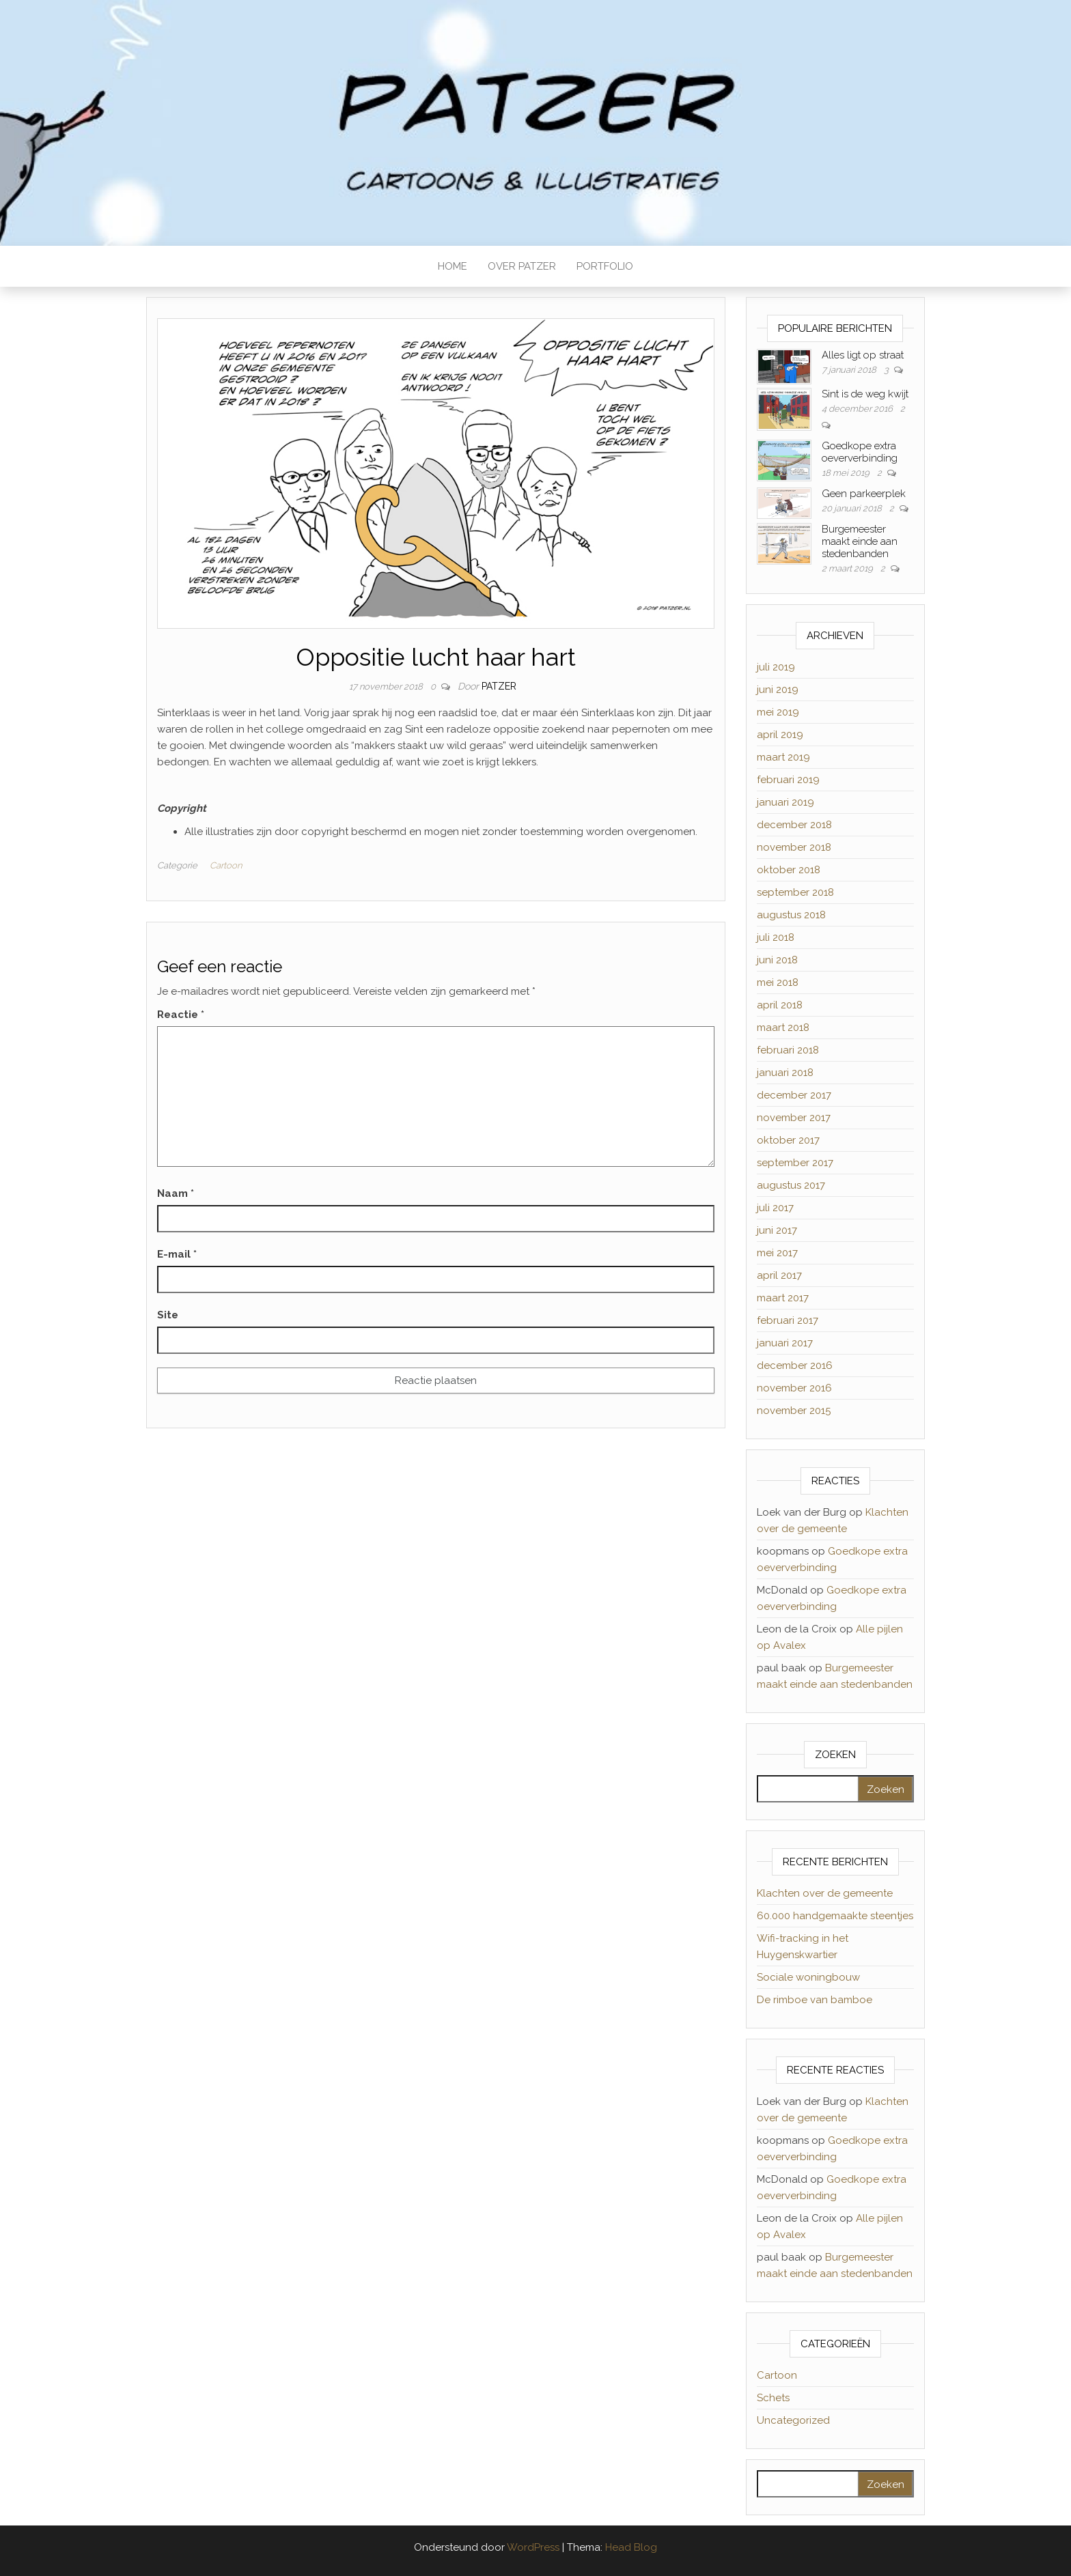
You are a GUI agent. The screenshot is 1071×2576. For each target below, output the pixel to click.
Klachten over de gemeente (825, 1893)
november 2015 (794, 1410)
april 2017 (779, 1275)
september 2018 (795, 892)
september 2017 (795, 1163)
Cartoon (226, 865)
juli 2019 (776, 667)
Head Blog (631, 2547)
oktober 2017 (788, 1140)
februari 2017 (787, 1320)
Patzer (499, 686)
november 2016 (794, 1388)
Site (167, 1315)
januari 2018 (785, 1072)
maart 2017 (783, 1298)
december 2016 (795, 1365)
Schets (773, 2398)
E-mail (177, 1254)
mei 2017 (777, 1253)
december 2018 (794, 825)
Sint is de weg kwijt (865, 394)
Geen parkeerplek (864, 493)
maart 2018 (783, 1027)
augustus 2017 (791, 1185)
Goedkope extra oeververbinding (860, 452)
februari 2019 (788, 780)
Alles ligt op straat (863, 355)
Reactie (180, 1014)
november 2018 (794, 847)
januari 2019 (785, 802)
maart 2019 (783, 757)
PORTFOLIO (604, 266)
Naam (175, 1193)
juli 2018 (775, 937)
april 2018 (780, 1005)
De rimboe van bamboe (814, 2000)
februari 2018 (788, 1050)
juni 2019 (777, 689)
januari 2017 (785, 1343)
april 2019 (780, 734)
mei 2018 (777, 982)
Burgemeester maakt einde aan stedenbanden (860, 541)
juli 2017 (775, 1208)
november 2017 (794, 1118)
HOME (452, 266)
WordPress (533, 2547)
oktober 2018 (788, 870)
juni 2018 (777, 960)
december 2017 (794, 1095)
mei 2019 (778, 712)
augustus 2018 (791, 915)
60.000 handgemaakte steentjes (835, 1916)
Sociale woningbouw (808, 1977)
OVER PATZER (522, 266)
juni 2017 (777, 1230)
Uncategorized (793, 2420)
